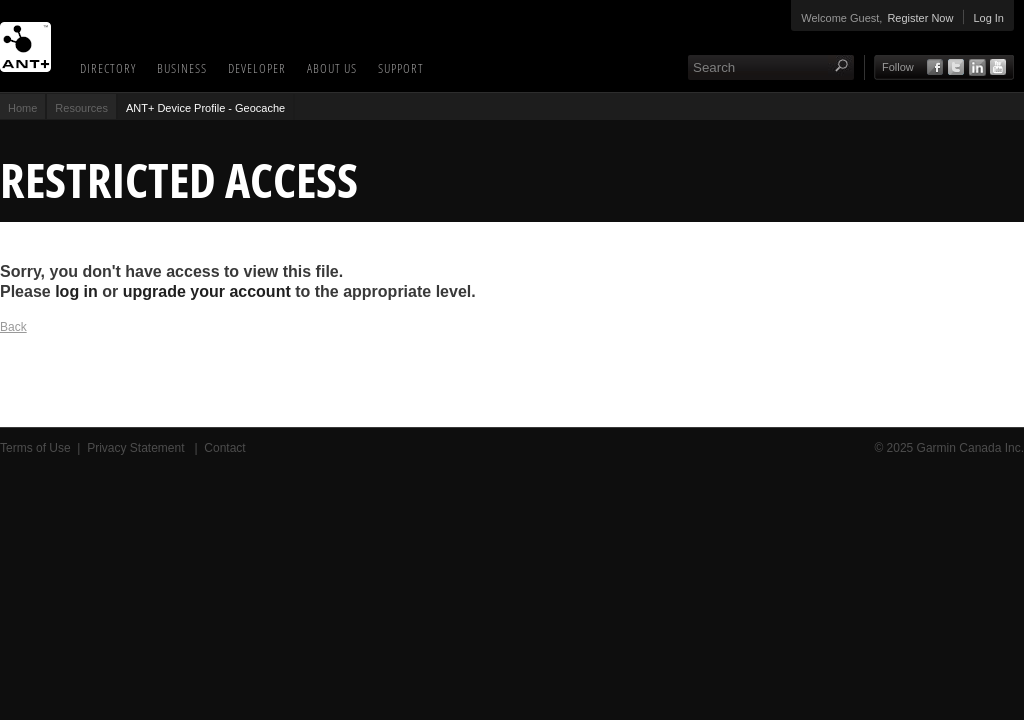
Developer (257, 68)
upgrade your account (207, 291)
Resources (81, 108)
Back (13, 327)
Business (182, 68)
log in (76, 291)
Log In (988, 18)
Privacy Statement (137, 448)
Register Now (920, 18)
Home (22, 108)
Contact (224, 448)
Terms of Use (35, 448)
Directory (108, 68)
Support (401, 68)
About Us (332, 68)
